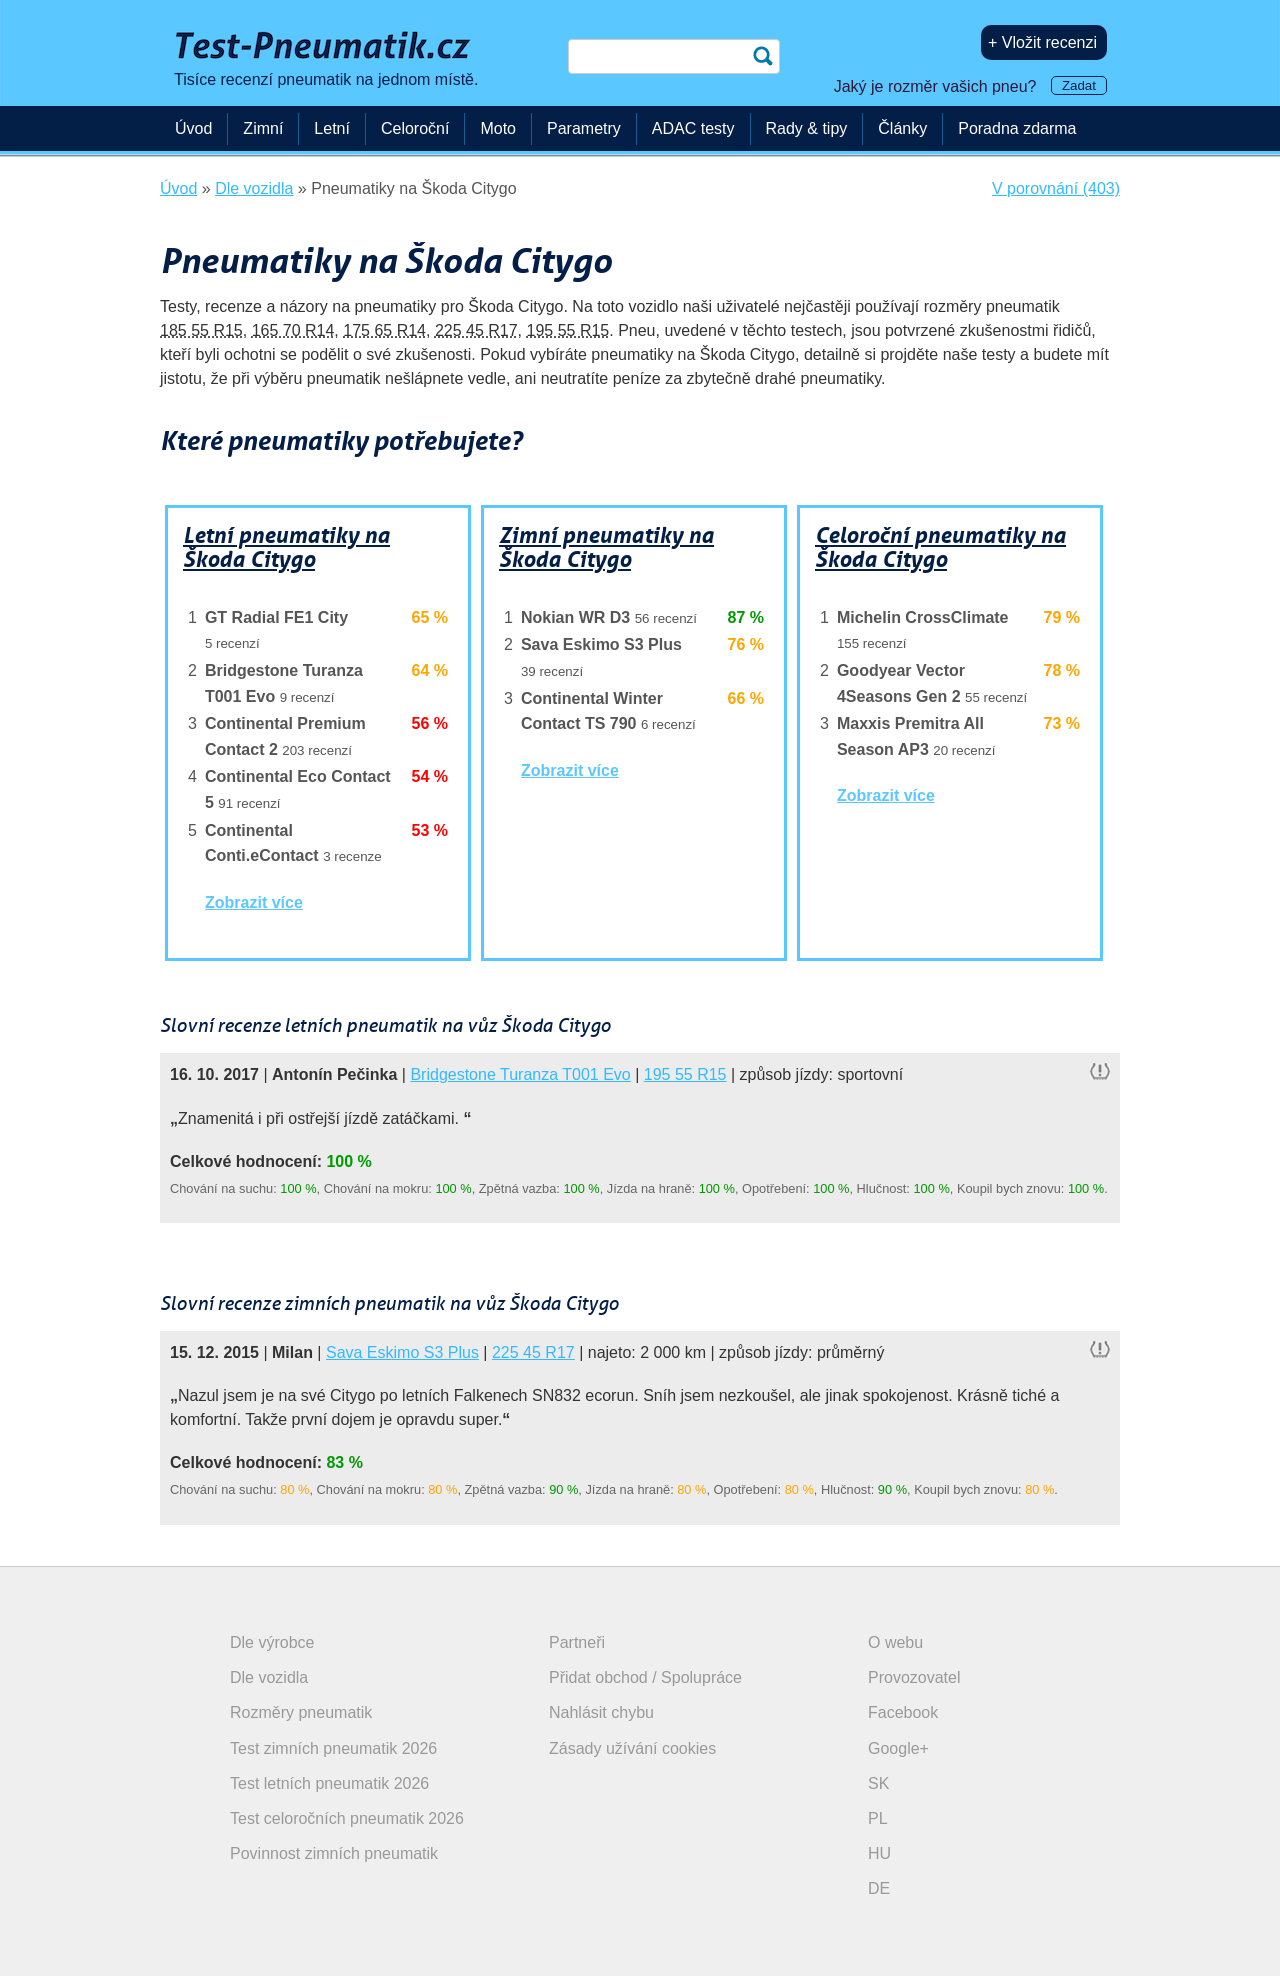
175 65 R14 (384, 330)
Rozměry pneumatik (301, 1712)
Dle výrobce (272, 1642)
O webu (895, 1642)
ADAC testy (693, 128)
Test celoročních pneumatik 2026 (347, 1818)
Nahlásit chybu (601, 1712)
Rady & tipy (807, 128)
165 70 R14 (293, 330)
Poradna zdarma (1017, 128)
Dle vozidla (269, 1677)
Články (902, 128)
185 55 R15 (201, 330)
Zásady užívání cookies (632, 1748)
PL (878, 1818)
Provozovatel (914, 1677)
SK (878, 1783)
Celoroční (415, 128)
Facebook (903, 1712)
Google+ (898, 1748)
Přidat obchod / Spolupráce (645, 1677)
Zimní (263, 128)
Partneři (577, 1642)
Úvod (193, 128)
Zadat (1079, 85)
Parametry (584, 128)
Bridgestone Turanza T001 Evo (520, 1074)
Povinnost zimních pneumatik (334, 1853)
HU (879, 1853)
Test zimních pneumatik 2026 (333, 1748)
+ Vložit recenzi (1042, 42)
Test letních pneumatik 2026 (329, 1783)
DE (879, 1888)
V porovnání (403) (1056, 188)
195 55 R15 (568, 330)
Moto (498, 128)
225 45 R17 (476, 330)
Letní (332, 128)
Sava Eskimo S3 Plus (402, 1352)
